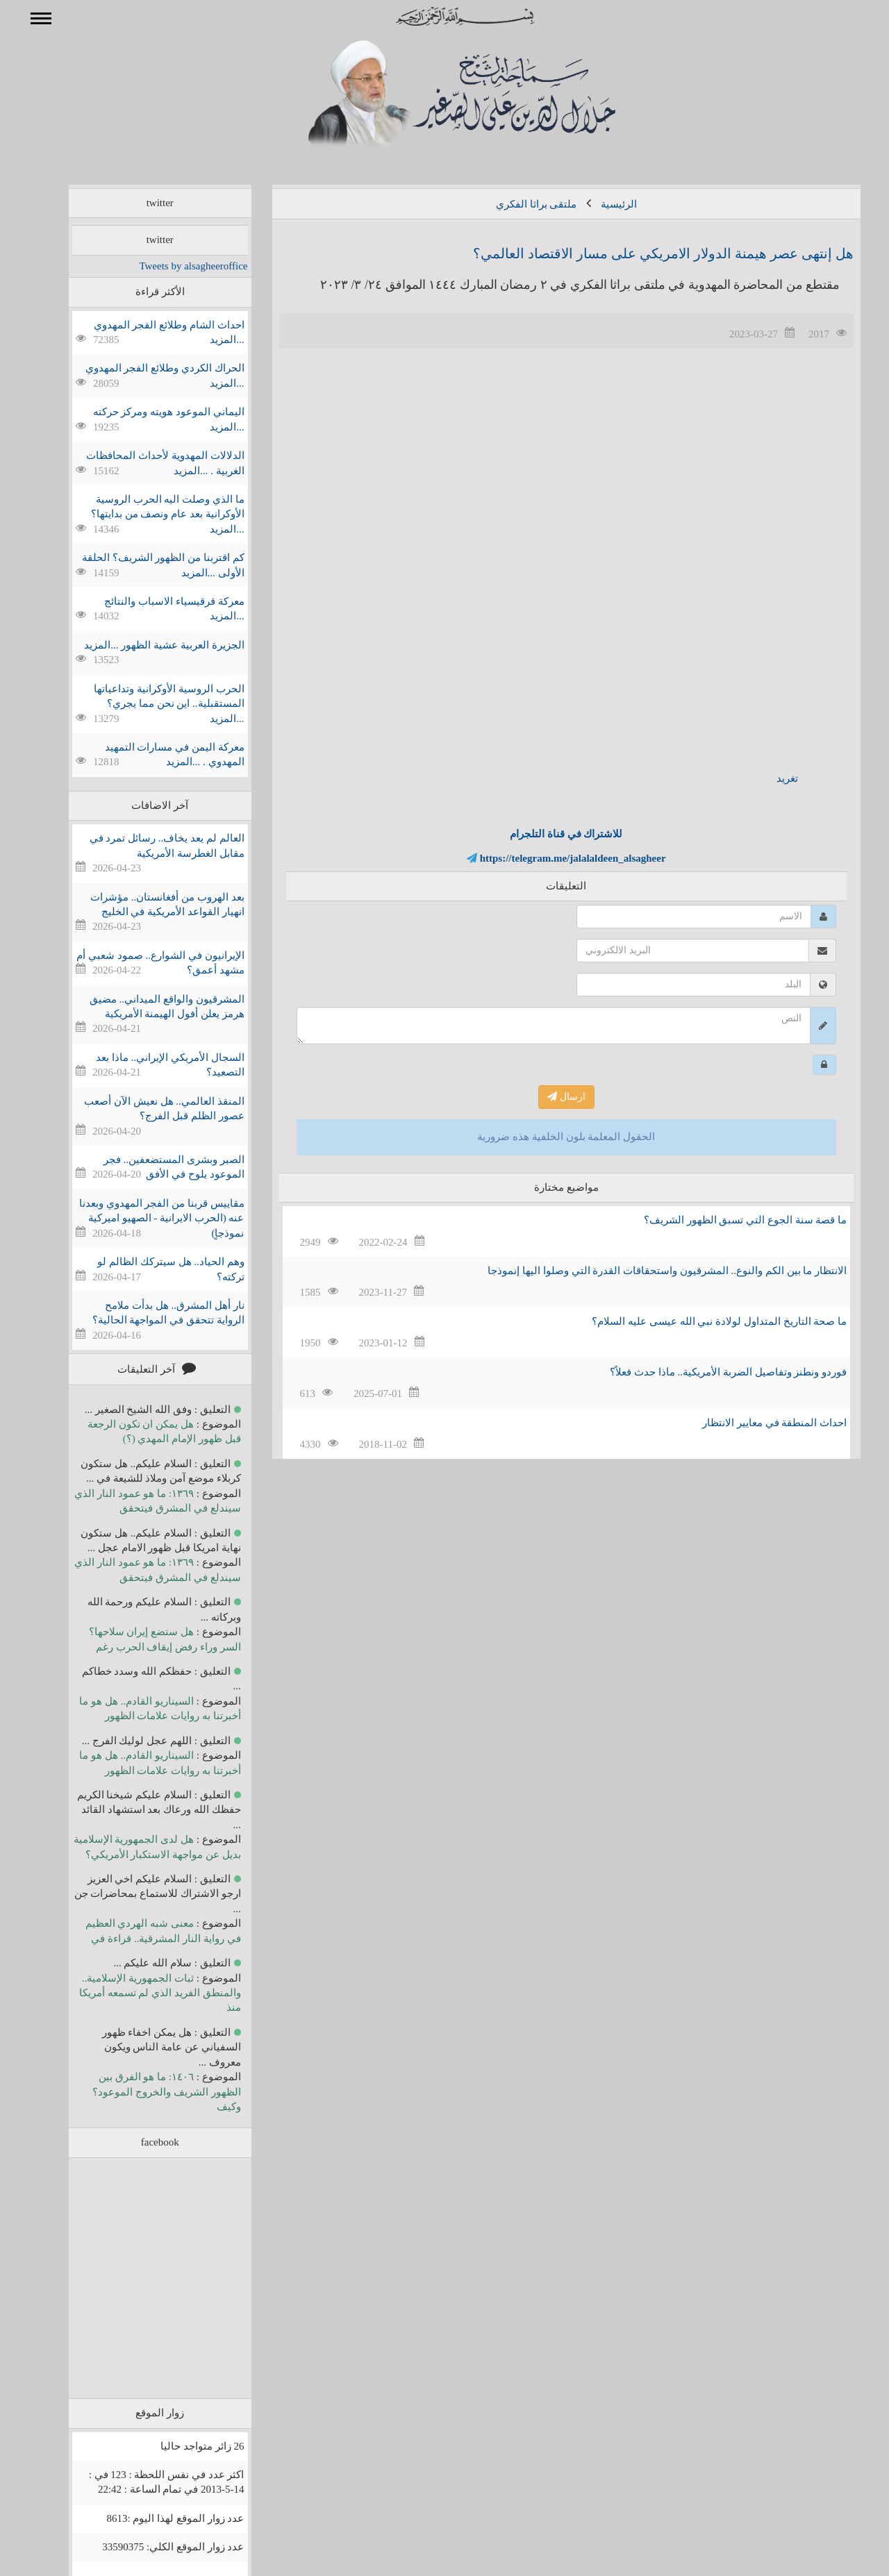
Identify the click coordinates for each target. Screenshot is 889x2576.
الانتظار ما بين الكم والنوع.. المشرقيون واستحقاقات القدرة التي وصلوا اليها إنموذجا (646, 1270)
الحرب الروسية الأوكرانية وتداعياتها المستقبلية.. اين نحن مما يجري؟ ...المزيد (149, 703)
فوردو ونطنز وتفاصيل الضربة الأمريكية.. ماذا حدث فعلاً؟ (708, 1372)
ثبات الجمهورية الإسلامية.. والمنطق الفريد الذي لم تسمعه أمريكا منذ (140, 1993)
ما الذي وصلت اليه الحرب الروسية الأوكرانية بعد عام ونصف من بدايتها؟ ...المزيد (147, 514)
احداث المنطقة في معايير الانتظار (754, 1422)
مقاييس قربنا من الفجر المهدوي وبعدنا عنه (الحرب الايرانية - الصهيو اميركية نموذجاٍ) (141, 1218)
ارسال (546, 1097)
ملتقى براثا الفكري (516, 204)
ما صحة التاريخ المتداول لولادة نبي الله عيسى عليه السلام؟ (699, 1321)
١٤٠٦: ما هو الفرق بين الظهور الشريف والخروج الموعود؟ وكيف (146, 2091)
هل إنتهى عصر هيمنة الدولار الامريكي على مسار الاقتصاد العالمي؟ (643, 253)
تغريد (767, 778)
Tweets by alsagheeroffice (173, 265)
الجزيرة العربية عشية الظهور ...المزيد (144, 645)
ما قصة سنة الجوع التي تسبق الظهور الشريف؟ (725, 1220)
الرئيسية (599, 204)
